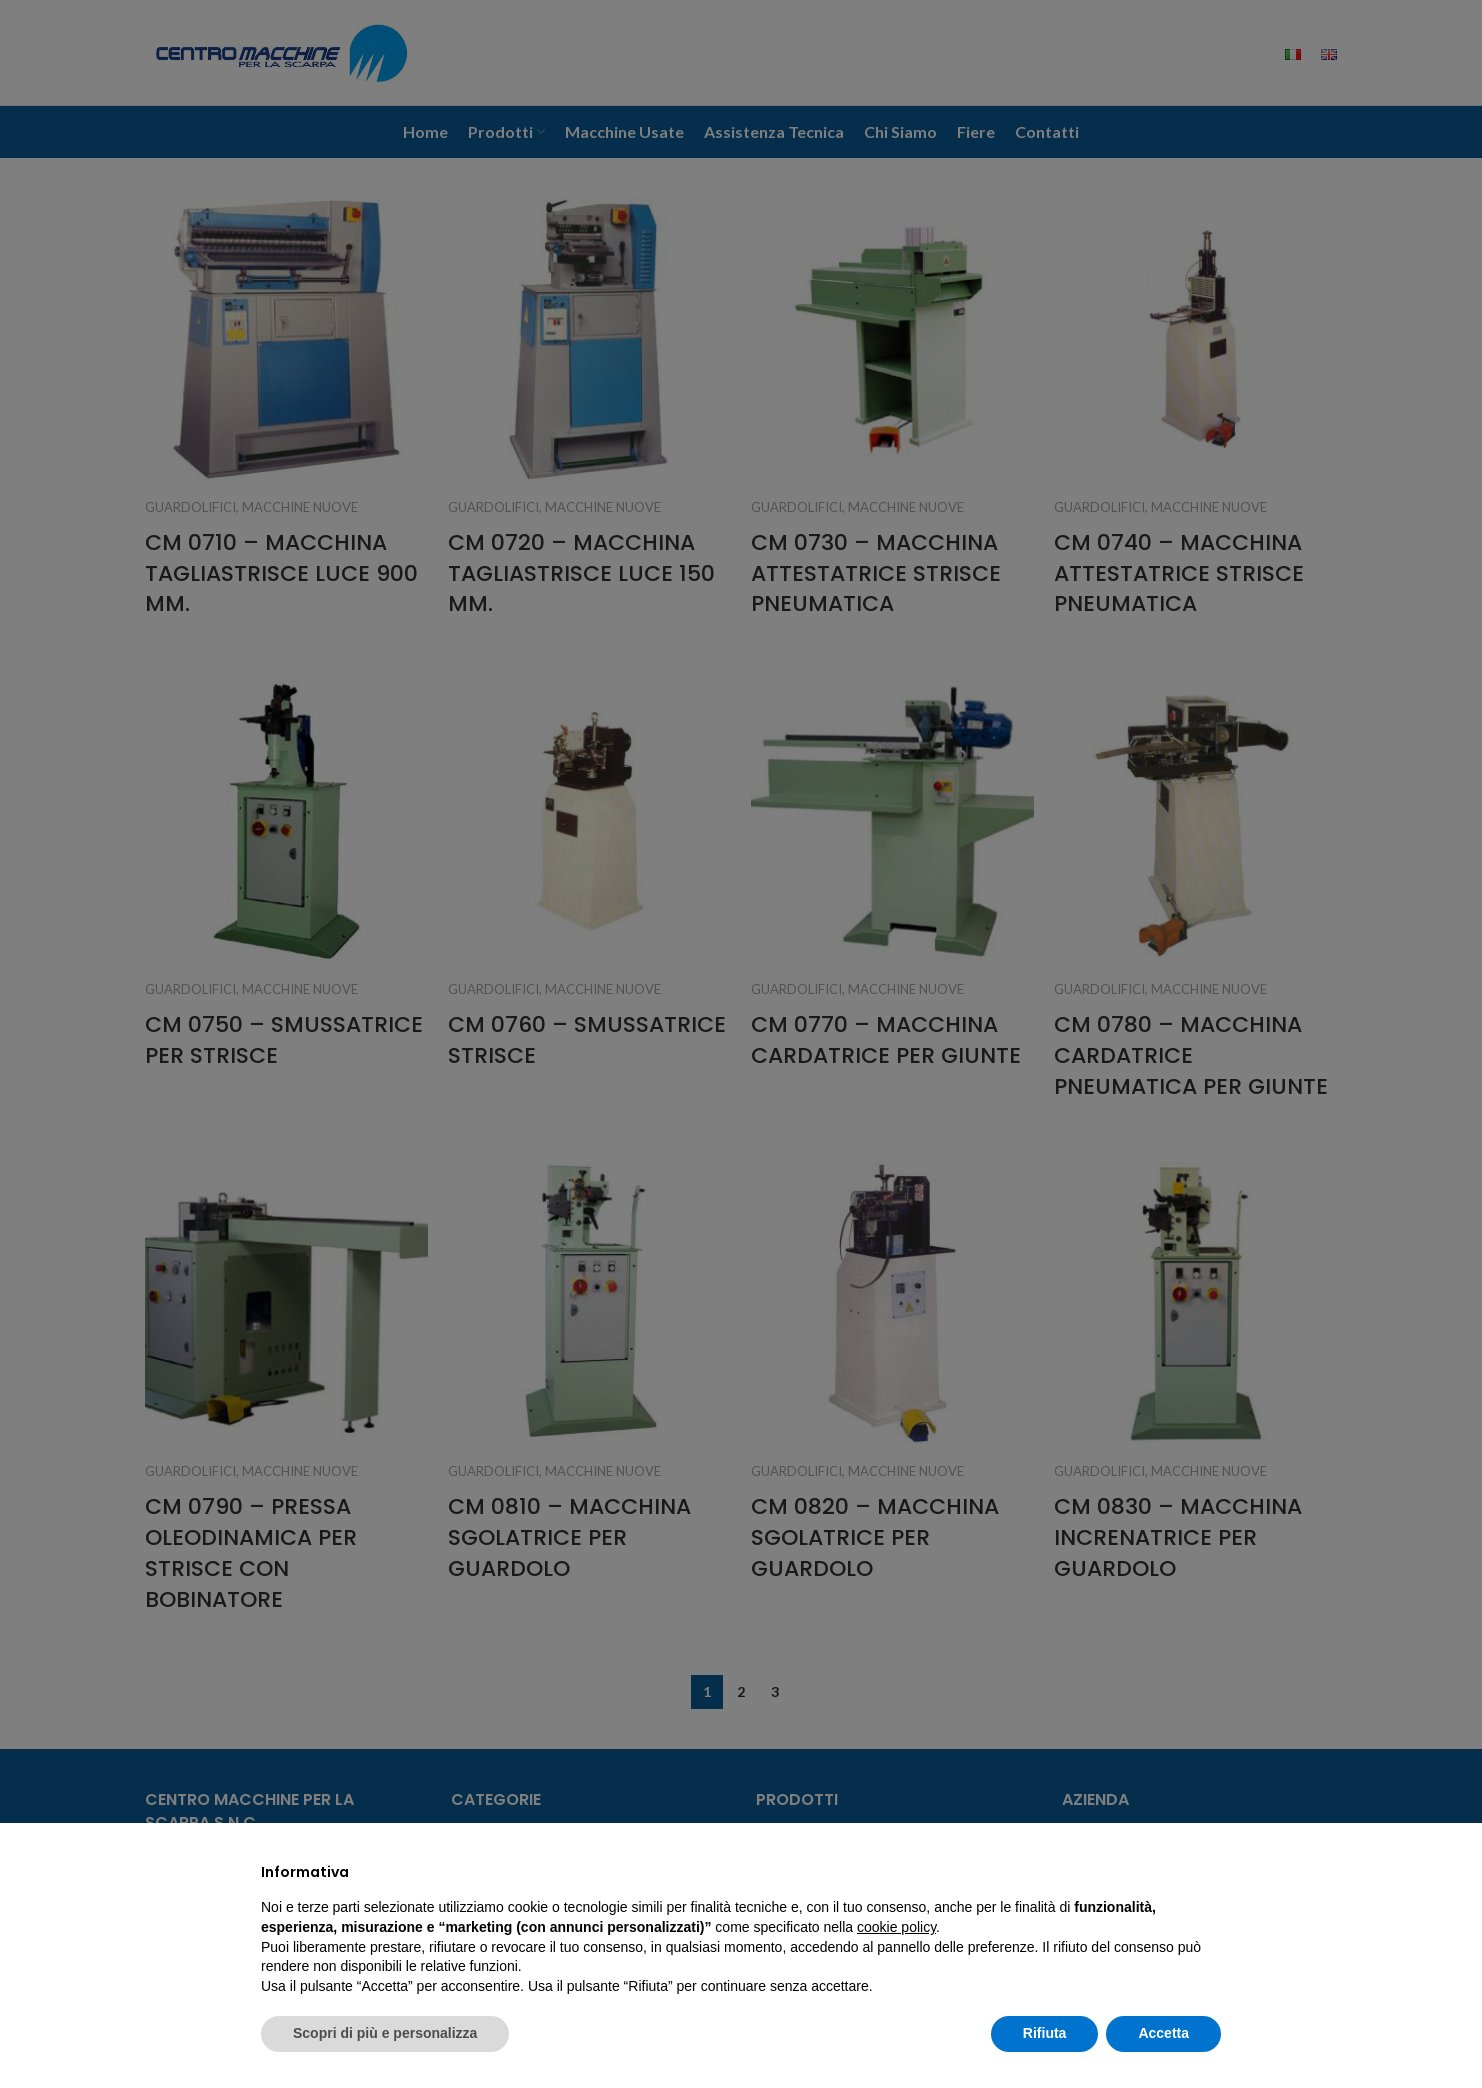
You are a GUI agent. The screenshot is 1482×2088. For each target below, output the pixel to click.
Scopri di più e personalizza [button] (385, 2033)
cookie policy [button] (896, 1927)
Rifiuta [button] (1045, 2033)
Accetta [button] (1163, 2033)
